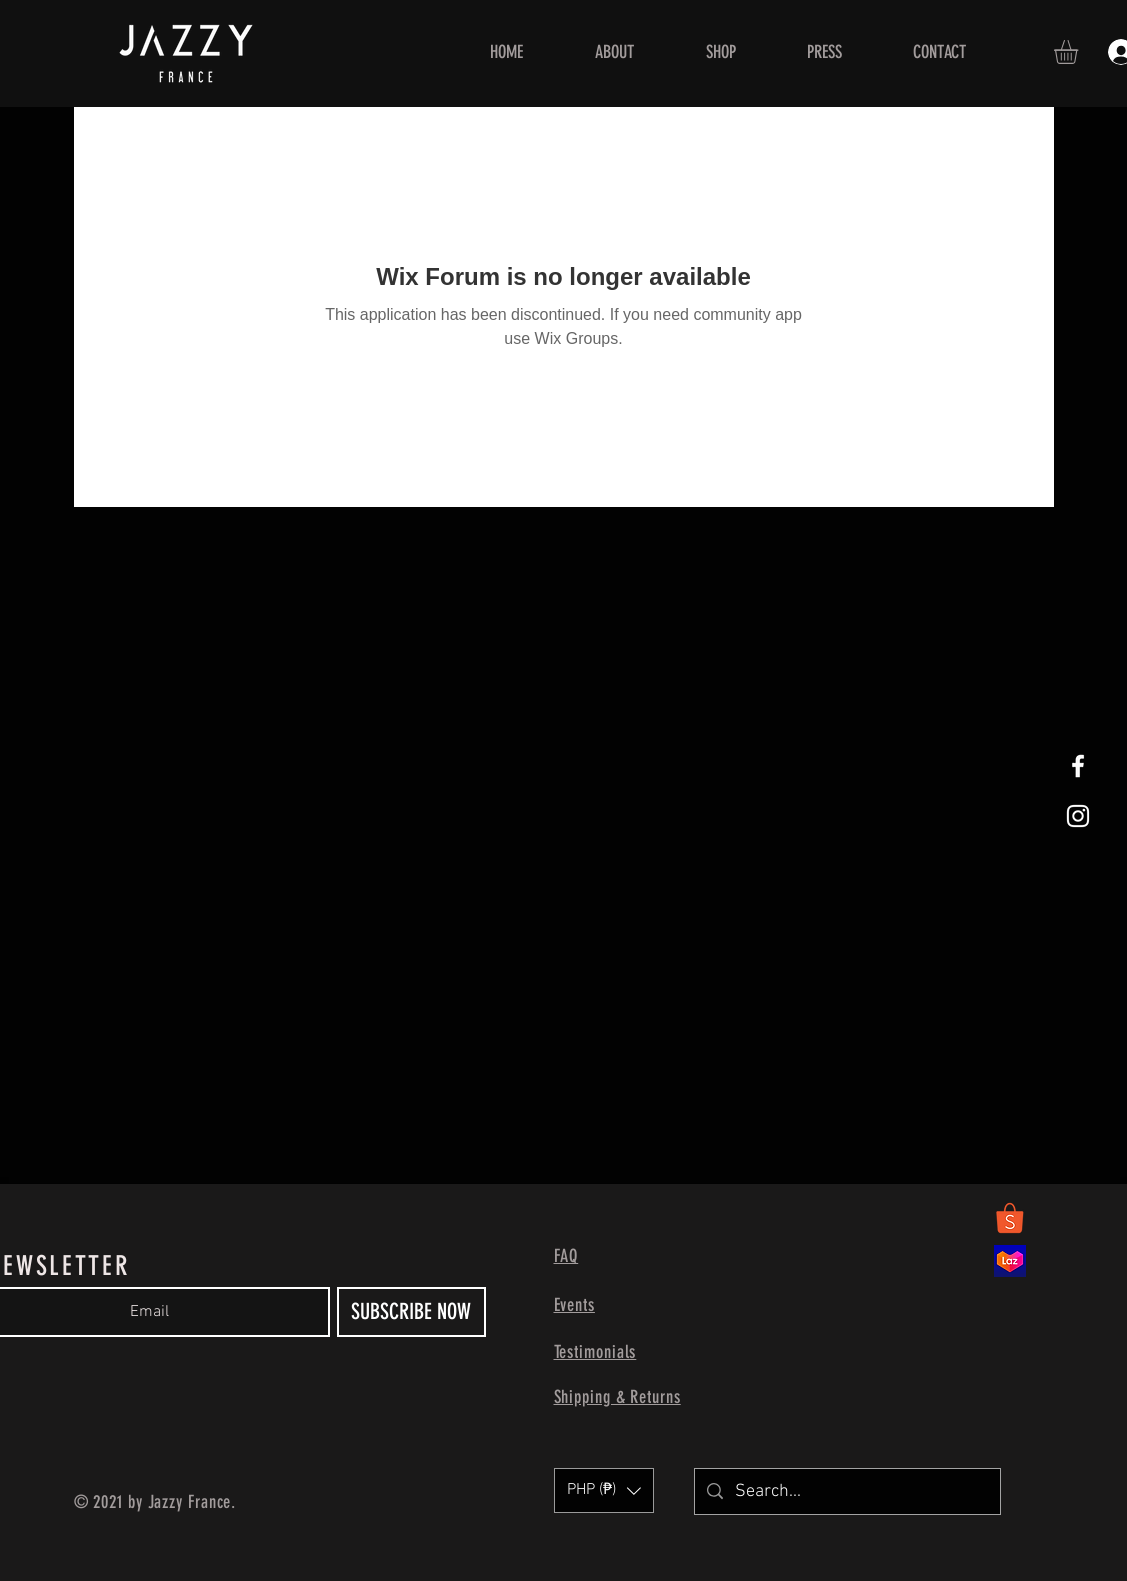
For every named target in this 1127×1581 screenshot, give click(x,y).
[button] (1080, 52)
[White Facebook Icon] (1078, 766)
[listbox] (604, 1490)
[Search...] (846, 1491)
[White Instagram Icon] (1078, 816)
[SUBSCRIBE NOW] (411, 1312)
